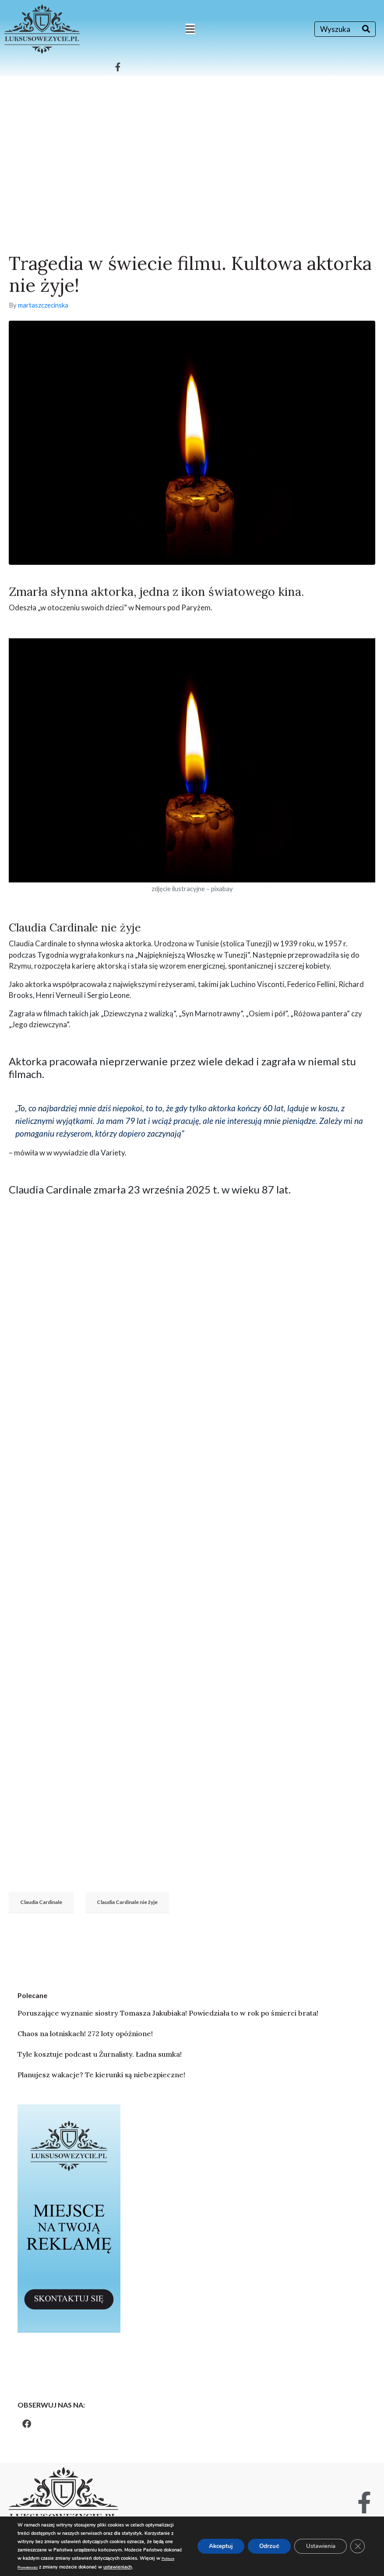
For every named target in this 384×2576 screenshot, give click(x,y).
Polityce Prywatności (124, 2559)
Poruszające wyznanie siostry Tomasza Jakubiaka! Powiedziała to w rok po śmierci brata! (168, 2013)
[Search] (366, 29)
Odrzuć (260, 2542)
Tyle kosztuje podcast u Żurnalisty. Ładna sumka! (100, 2054)
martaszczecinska (43, 305)
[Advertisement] (192, 141)
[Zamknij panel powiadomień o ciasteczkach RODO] (357, 2542)
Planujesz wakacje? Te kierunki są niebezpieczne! (101, 2074)
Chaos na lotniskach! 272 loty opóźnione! (85, 2033)
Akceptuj (207, 2542)
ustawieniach (75, 2567)
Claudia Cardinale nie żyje (127, 1902)
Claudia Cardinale (41, 1902)
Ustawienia (316, 2542)
